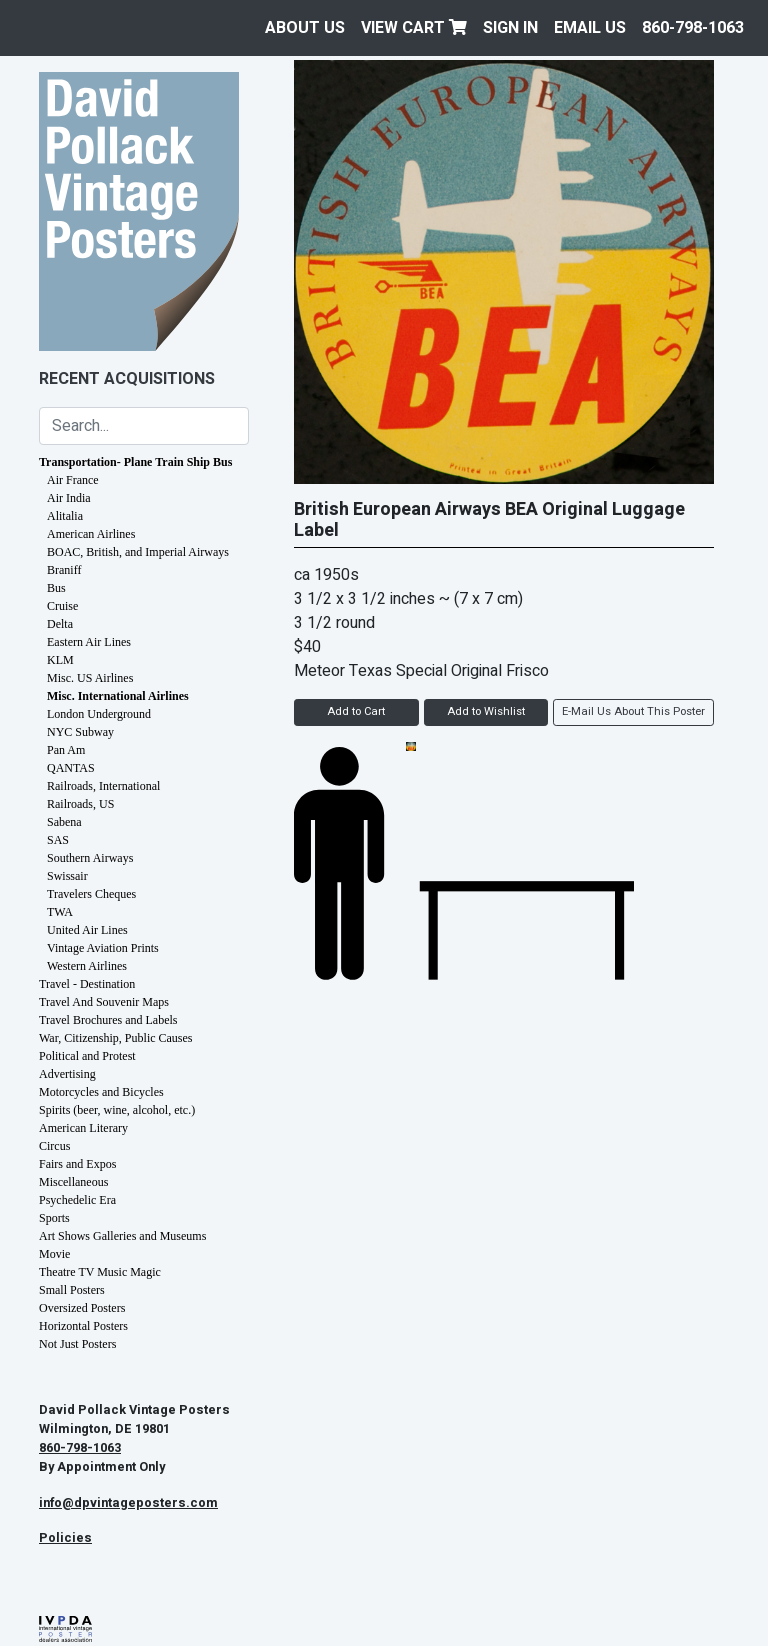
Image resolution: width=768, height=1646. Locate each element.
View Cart (414, 28)
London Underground (99, 714)
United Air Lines (87, 930)
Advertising (67, 1074)
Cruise (62, 606)
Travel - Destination (87, 984)
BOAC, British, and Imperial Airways (138, 552)
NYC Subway (80, 732)
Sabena (64, 822)
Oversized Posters (82, 1308)
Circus (54, 1146)
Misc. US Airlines (90, 678)
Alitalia (65, 516)
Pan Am (66, 750)
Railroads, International (103, 786)
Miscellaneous (73, 1182)
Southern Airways (90, 858)
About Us (305, 28)
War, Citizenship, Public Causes (116, 1038)
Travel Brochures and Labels (108, 1020)
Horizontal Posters (83, 1326)
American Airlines (91, 534)
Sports (54, 1218)
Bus (56, 588)
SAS (58, 840)
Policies (65, 1538)
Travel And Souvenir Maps (104, 1002)
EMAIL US (590, 28)
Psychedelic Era (77, 1200)
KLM (60, 660)
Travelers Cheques (91, 894)
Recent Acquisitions (127, 379)
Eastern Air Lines (89, 642)
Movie (54, 1254)
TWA (60, 912)
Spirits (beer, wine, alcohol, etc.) (117, 1110)
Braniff (64, 570)
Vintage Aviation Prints (103, 948)
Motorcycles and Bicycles (101, 1092)
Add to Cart (356, 711)
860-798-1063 (693, 28)
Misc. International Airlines (118, 696)
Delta (60, 624)
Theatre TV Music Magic (100, 1272)
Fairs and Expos (77, 1164)
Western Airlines (87, 966)
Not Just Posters (77, 1344)
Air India (69, 498)
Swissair (67, 876)
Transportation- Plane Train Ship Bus (135, 462)
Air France (73, 480)
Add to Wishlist (486, 711)
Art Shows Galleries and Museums (122, 1236)
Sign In (510, 28)
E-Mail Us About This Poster (633, 711)
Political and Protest (87, 1056)
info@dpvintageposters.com (128, 1503)
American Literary (83, 1128)
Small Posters (72, 1290)
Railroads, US (80, 804)
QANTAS (71, 768)
